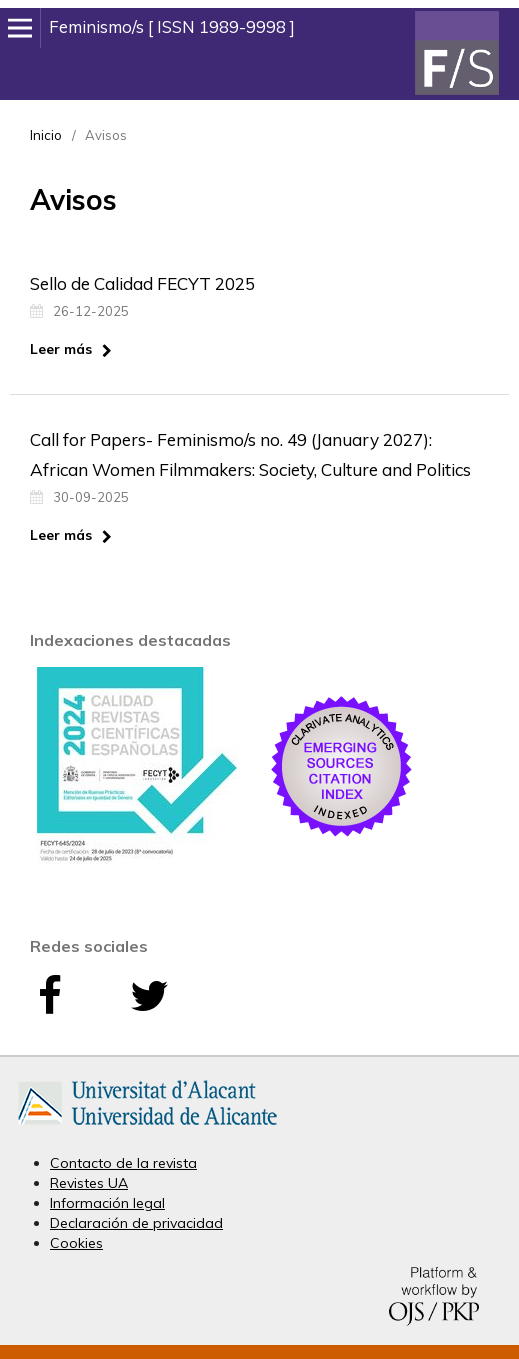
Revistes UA (89, 1183)
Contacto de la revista (123, 1163)
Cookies (76, 1243)
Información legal (107, 1203)
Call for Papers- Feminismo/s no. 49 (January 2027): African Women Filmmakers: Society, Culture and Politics (250, 454)
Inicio (46, 135)
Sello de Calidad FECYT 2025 (142, 283)
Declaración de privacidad (136, 1223)
